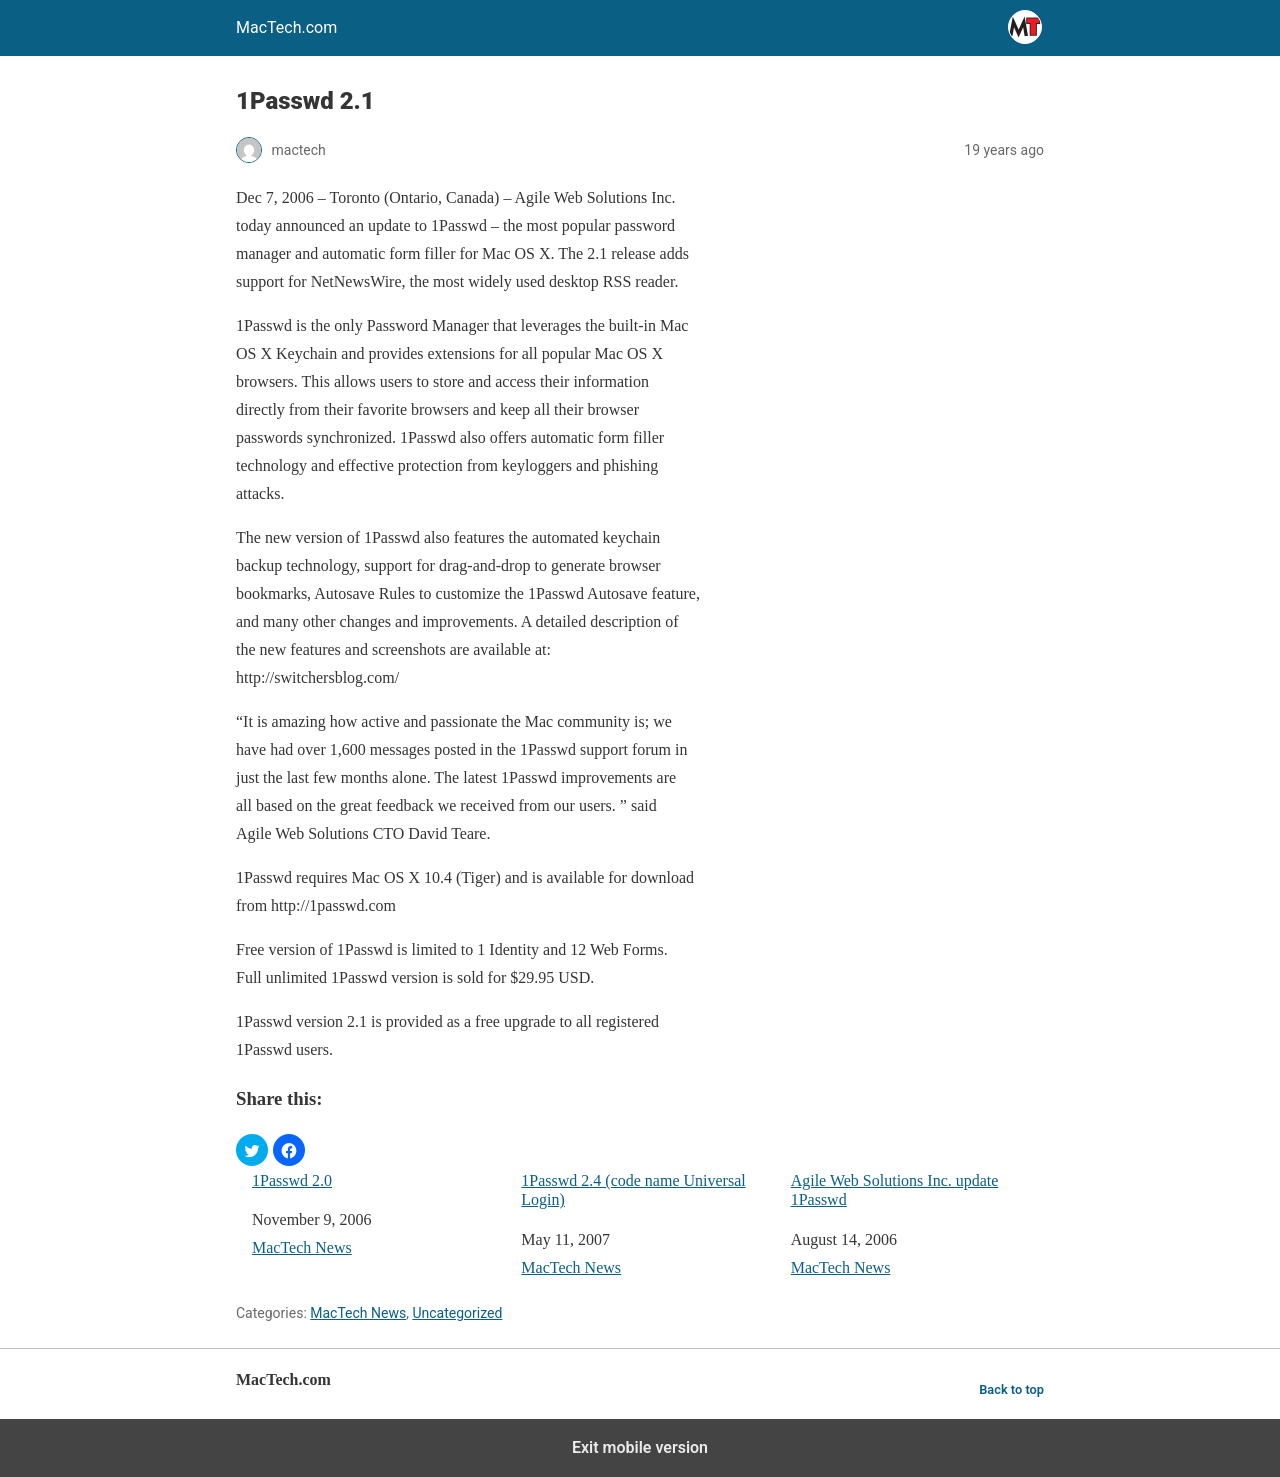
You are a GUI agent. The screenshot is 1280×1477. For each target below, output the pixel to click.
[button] (252, 1150)
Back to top (1011, 1389)
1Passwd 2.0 (292, 1180)
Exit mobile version (640, 1447)
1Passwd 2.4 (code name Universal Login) (633, 1190)
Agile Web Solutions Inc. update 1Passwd (895, 1190)
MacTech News (302, 1247)
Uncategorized (457, 1313)
